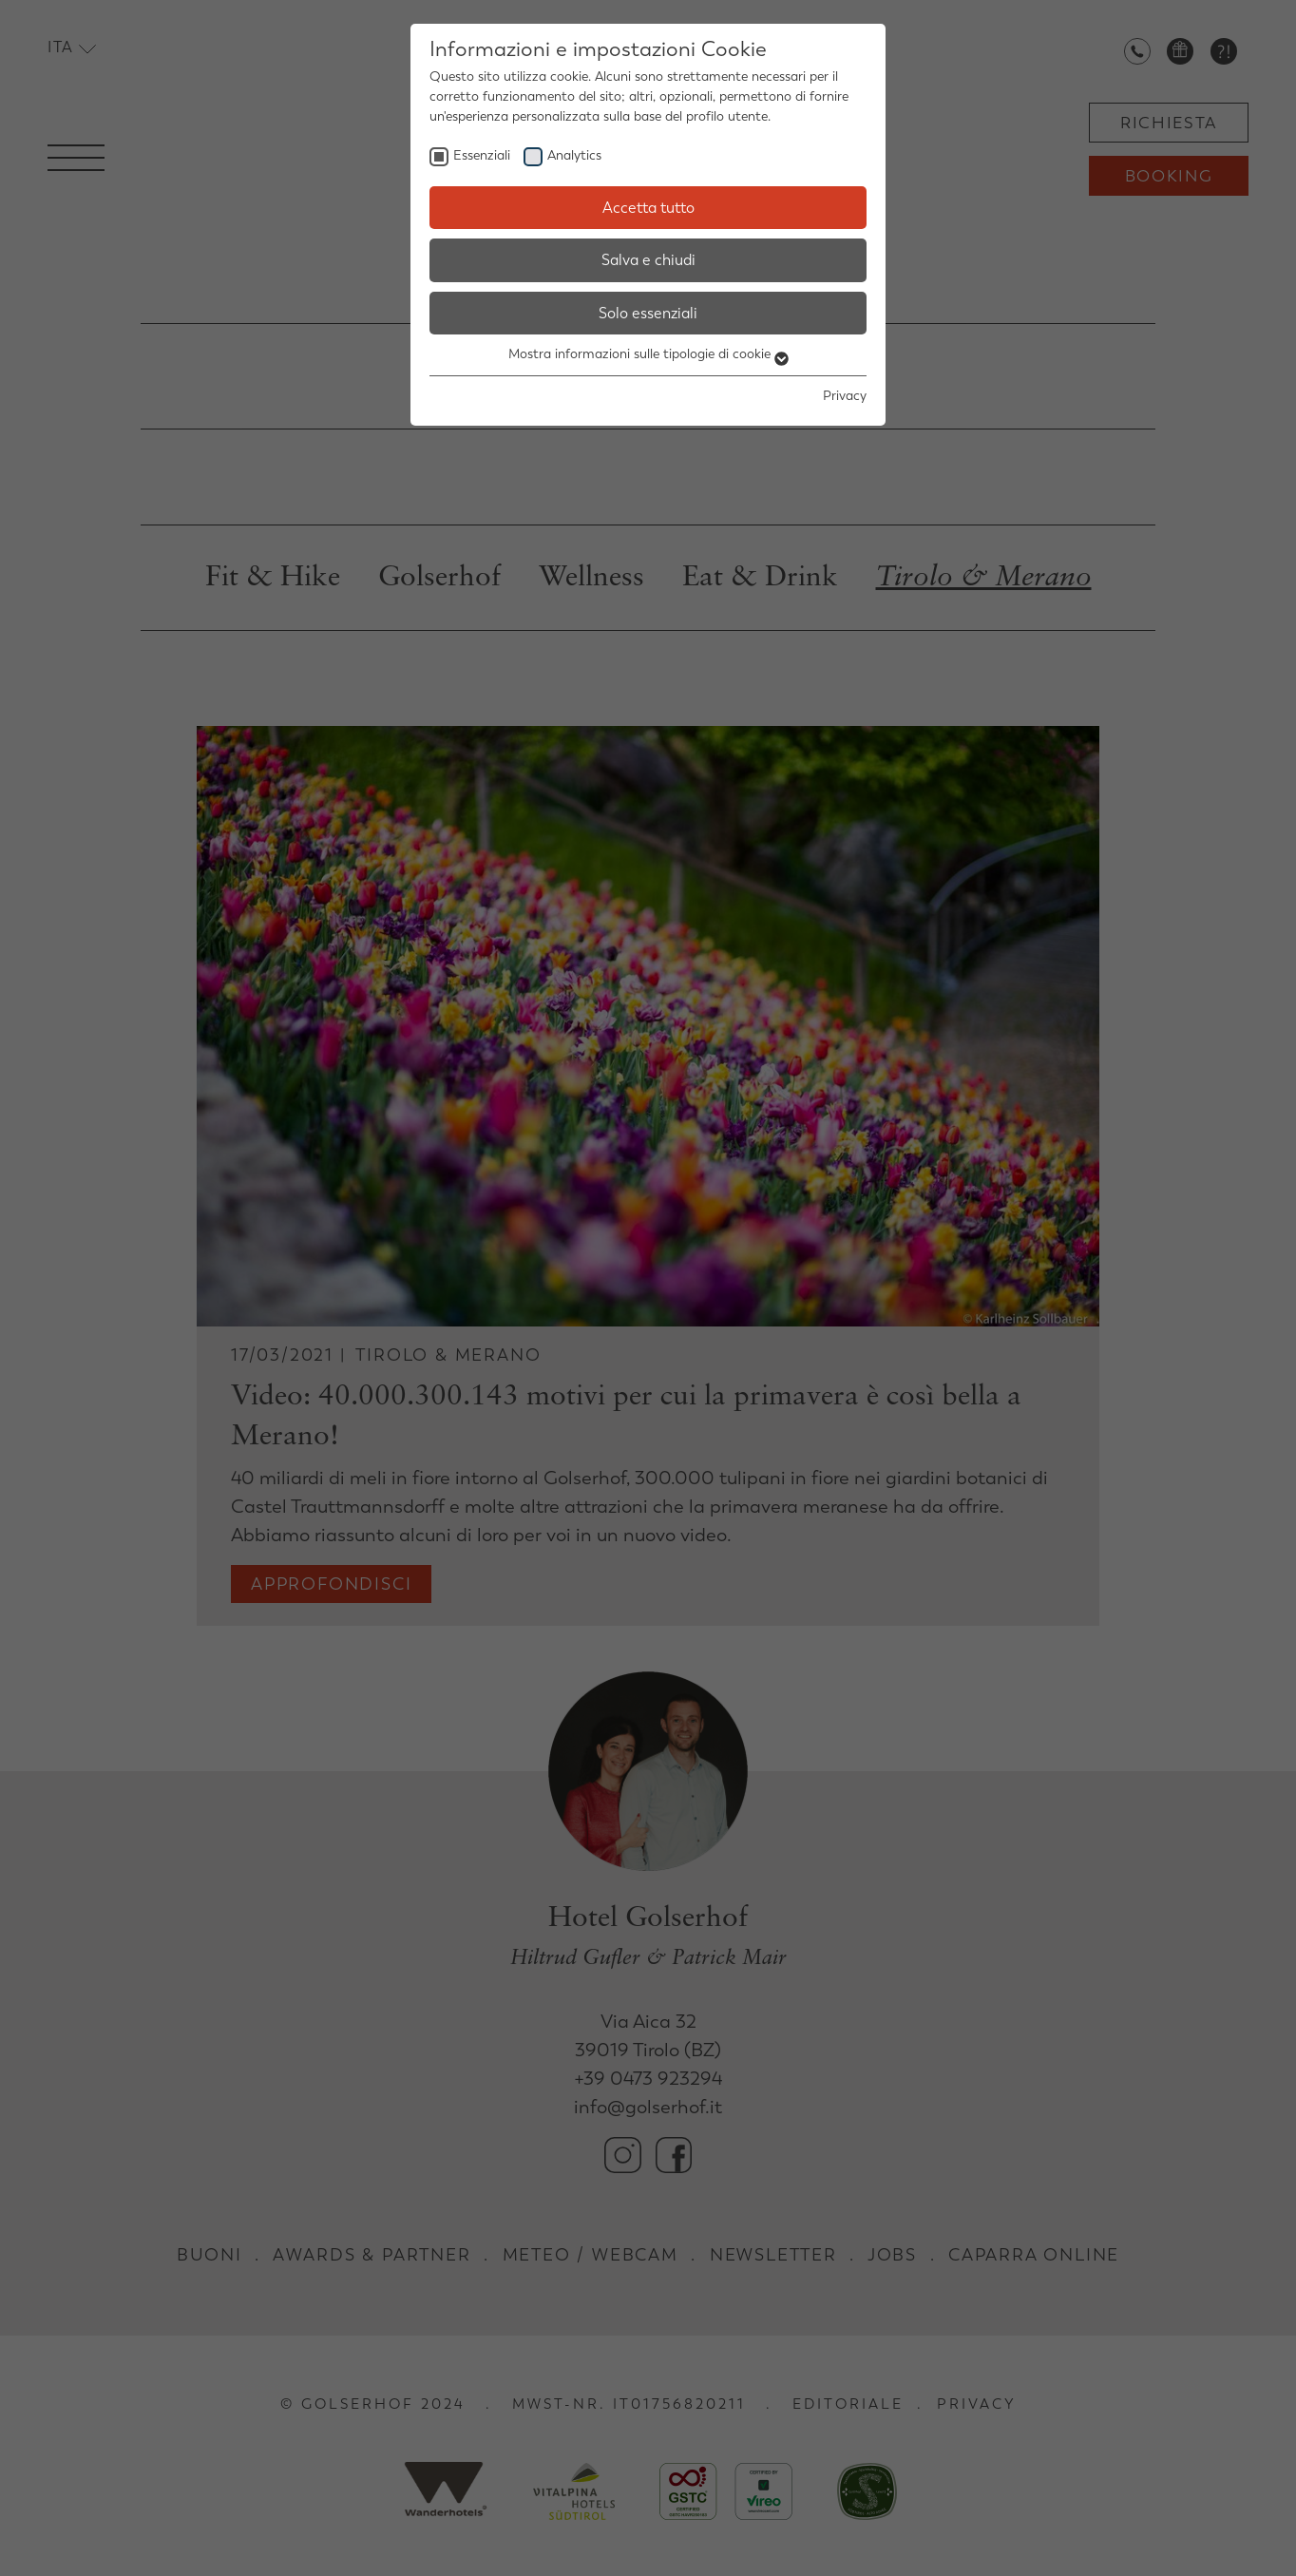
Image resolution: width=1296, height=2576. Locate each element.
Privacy (845, 396)
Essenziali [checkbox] (481, 155)
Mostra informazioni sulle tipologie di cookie (648, 354)
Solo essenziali (648, 313)
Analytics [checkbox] (574, 155)
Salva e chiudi (648, 260)
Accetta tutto (648, 208)
